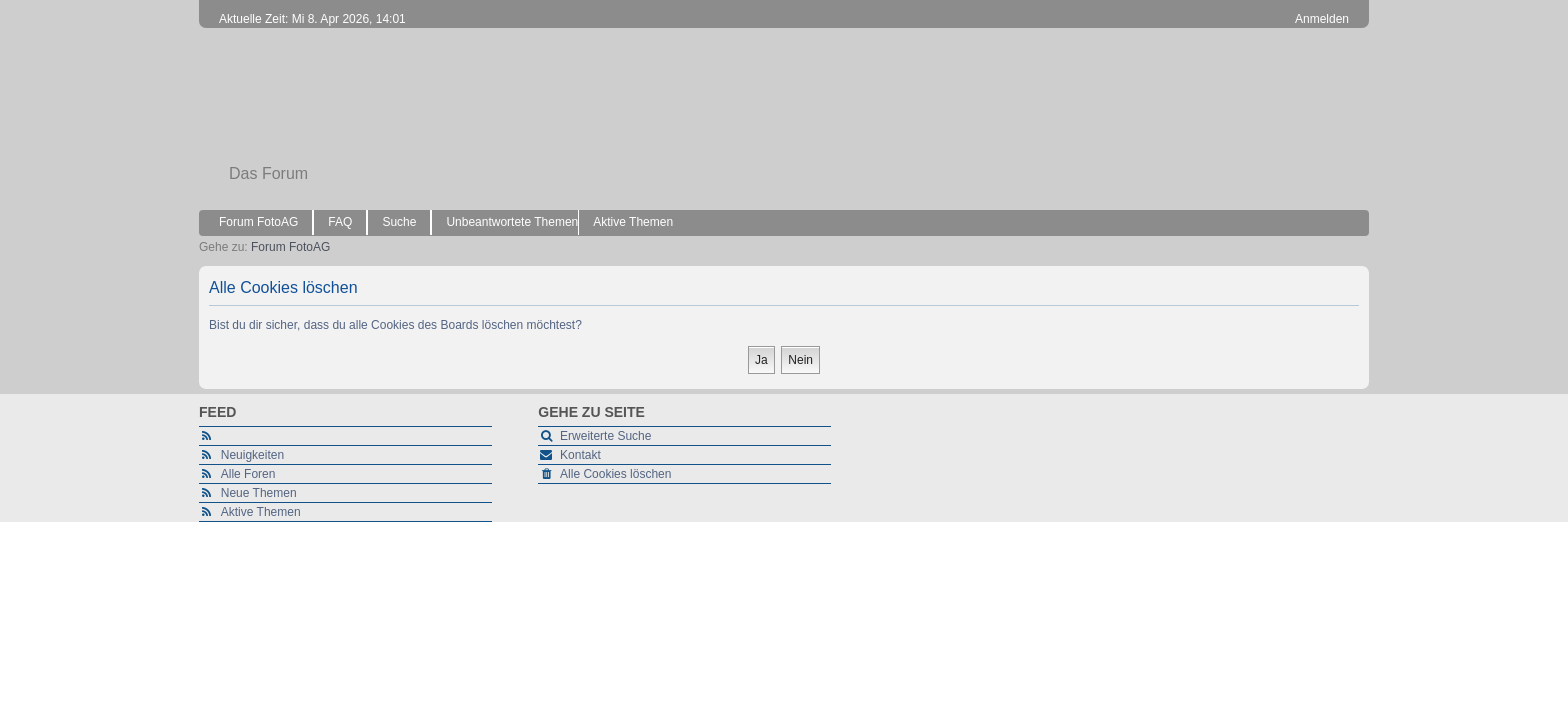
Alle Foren (248, 474)
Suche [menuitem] (399, 222)
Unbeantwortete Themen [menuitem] (512, 222)
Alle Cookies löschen (615, 474)
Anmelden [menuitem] (1322, 19)
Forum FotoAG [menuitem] (258, 222)
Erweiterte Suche (605, 436)
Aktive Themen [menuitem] (633, 222)
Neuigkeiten (252, 455)
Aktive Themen (261, 512)
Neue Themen (259, 493)
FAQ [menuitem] (340, 222)
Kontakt (580, 455)
